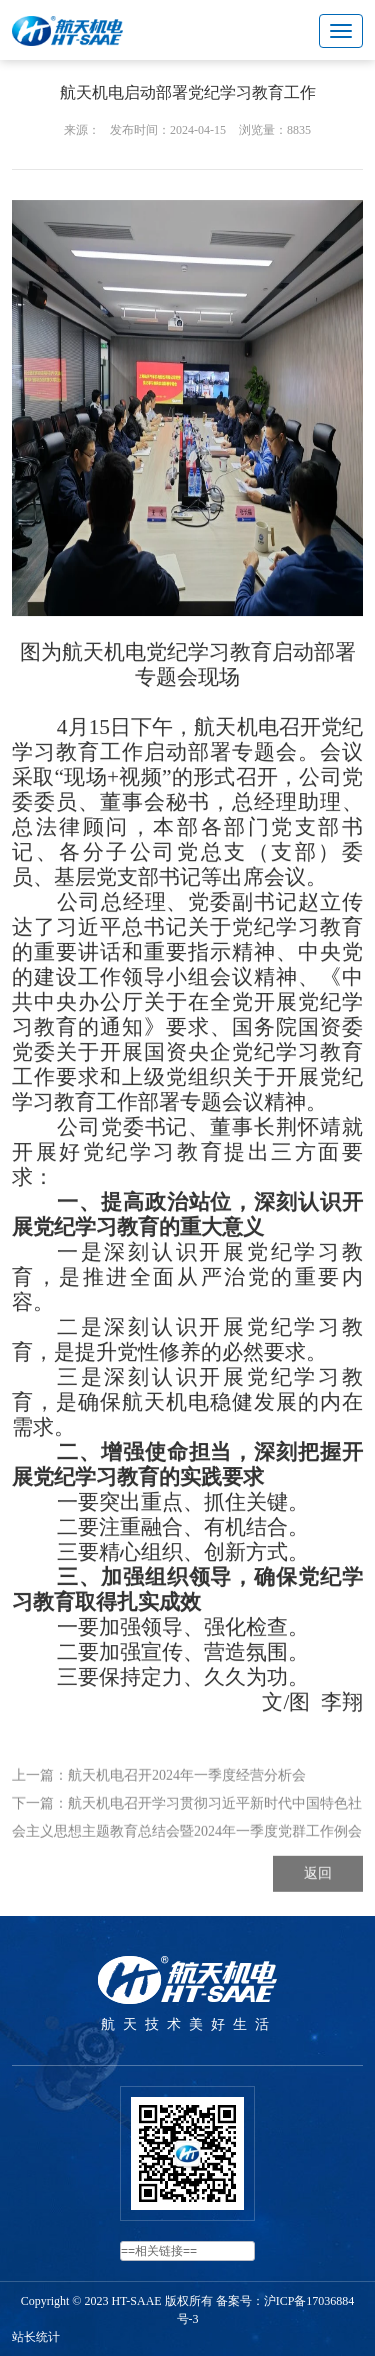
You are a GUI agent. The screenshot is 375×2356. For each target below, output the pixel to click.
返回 (318, 1913)
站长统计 (36, 2337)
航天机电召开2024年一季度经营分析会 (187, 1815)
